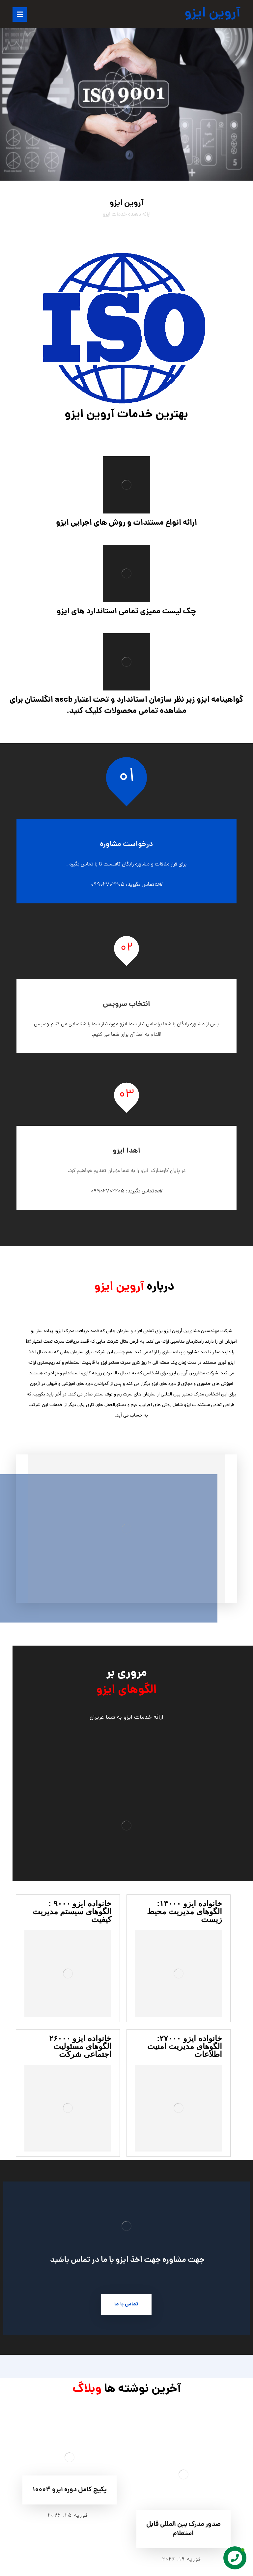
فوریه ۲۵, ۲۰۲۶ (68, 2516)
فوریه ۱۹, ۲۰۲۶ (181, 2559)
